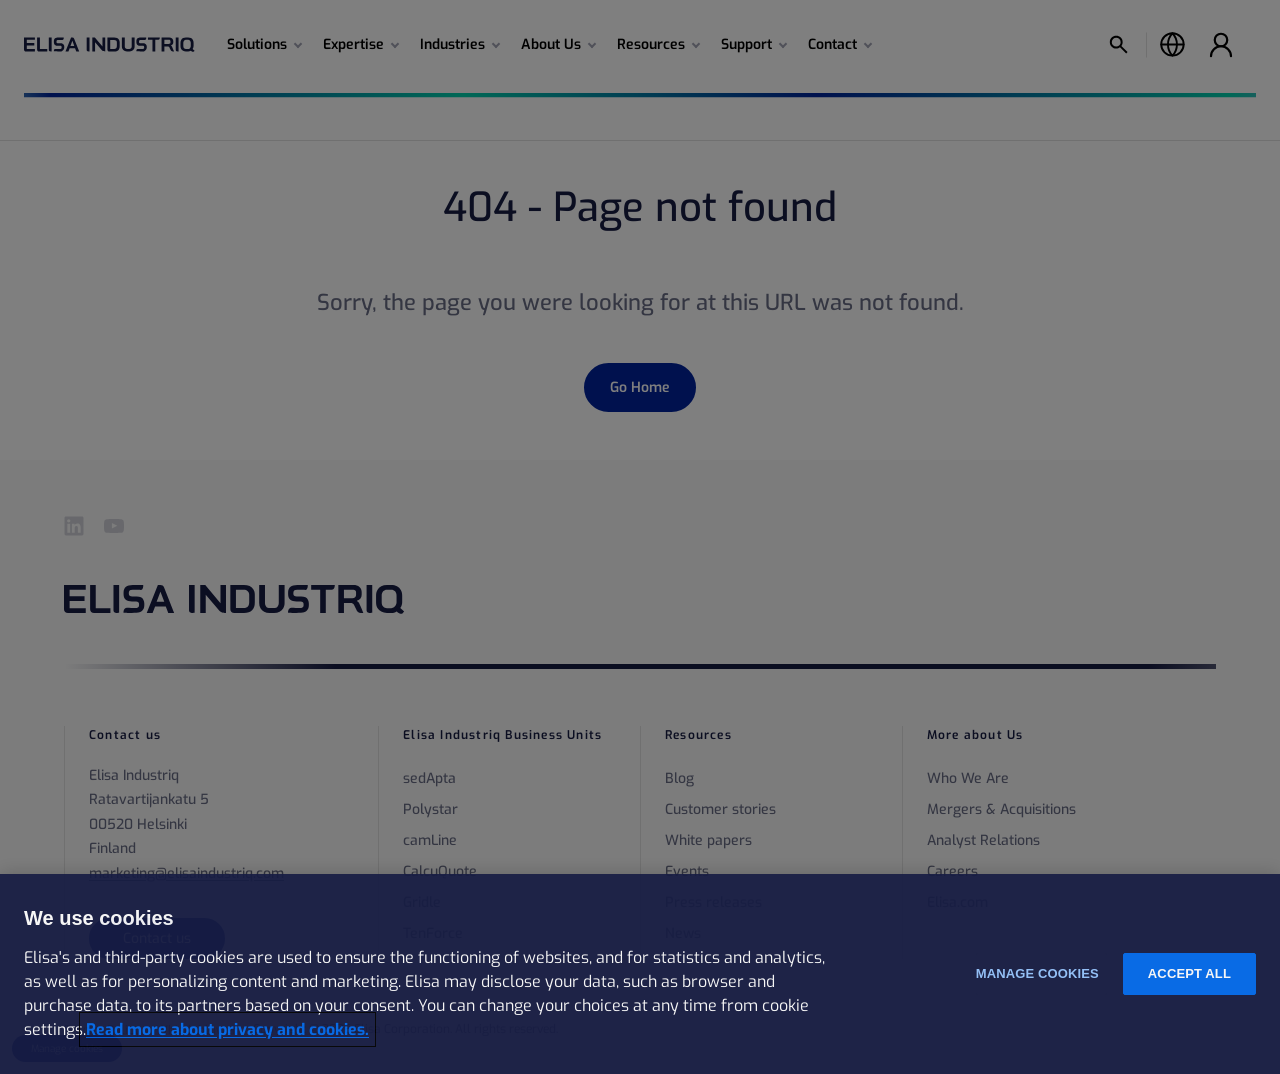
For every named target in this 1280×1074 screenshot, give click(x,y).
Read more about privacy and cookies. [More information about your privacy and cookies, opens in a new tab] (227, 1029)
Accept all (1189, 973)
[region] (640, 974)
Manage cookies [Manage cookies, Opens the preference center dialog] (1037, 973)
